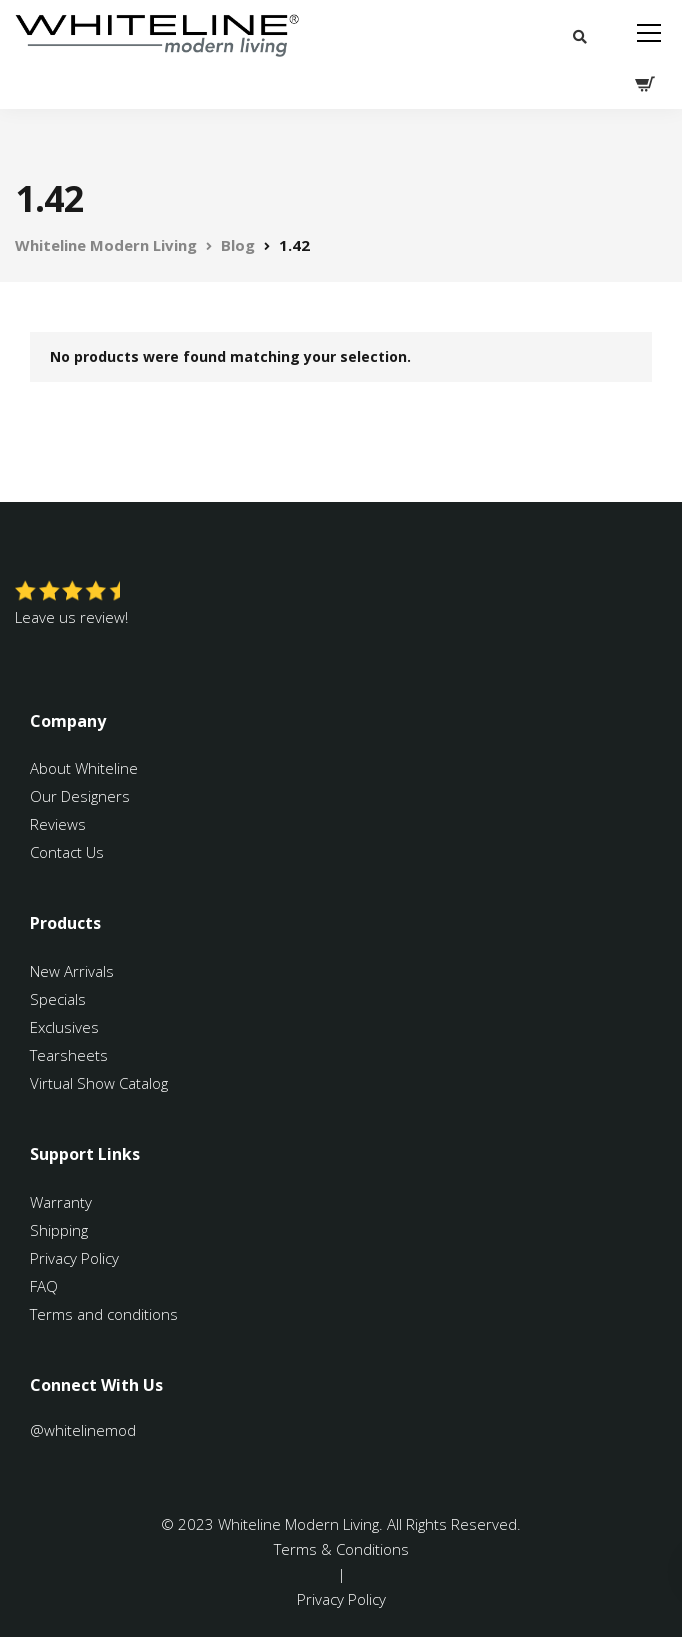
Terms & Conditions (341, 1549)
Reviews (58, 824)
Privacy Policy (74, 1258)
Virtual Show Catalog (101, 1083)
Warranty (63, 1202)
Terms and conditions (104, 1314)
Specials (58, 999)
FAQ (44, 1286)
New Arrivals (72, 971)
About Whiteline (84, 768)
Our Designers (80, 796)
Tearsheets (69, 1055)
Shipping (59, 1230)
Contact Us (67, 852)
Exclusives (64, 1027)
